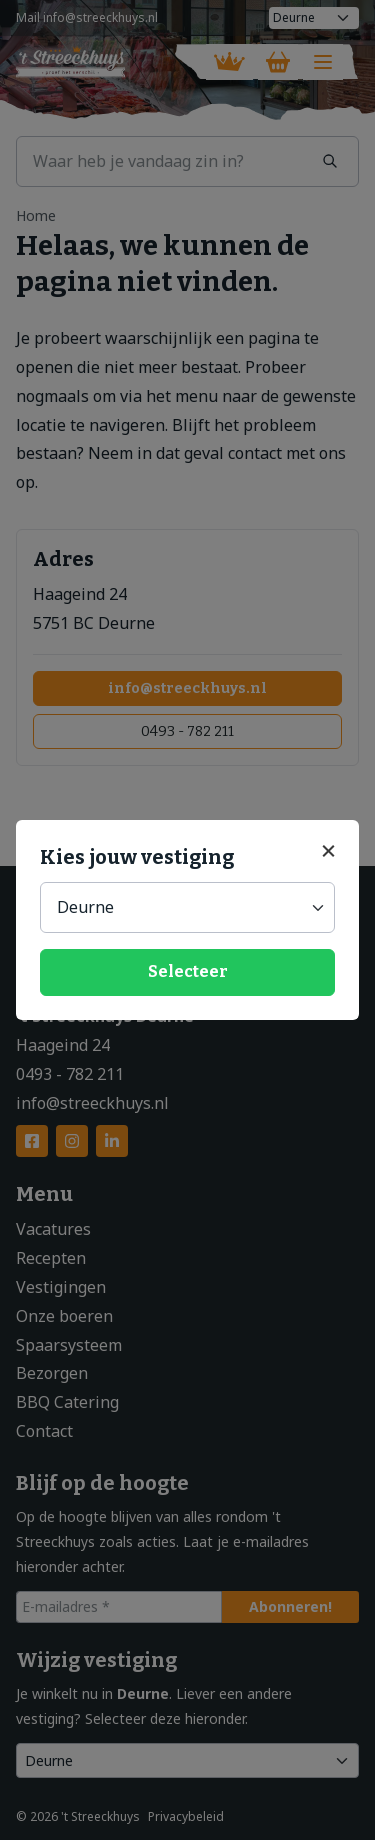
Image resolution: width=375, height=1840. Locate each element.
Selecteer (188, 971)
